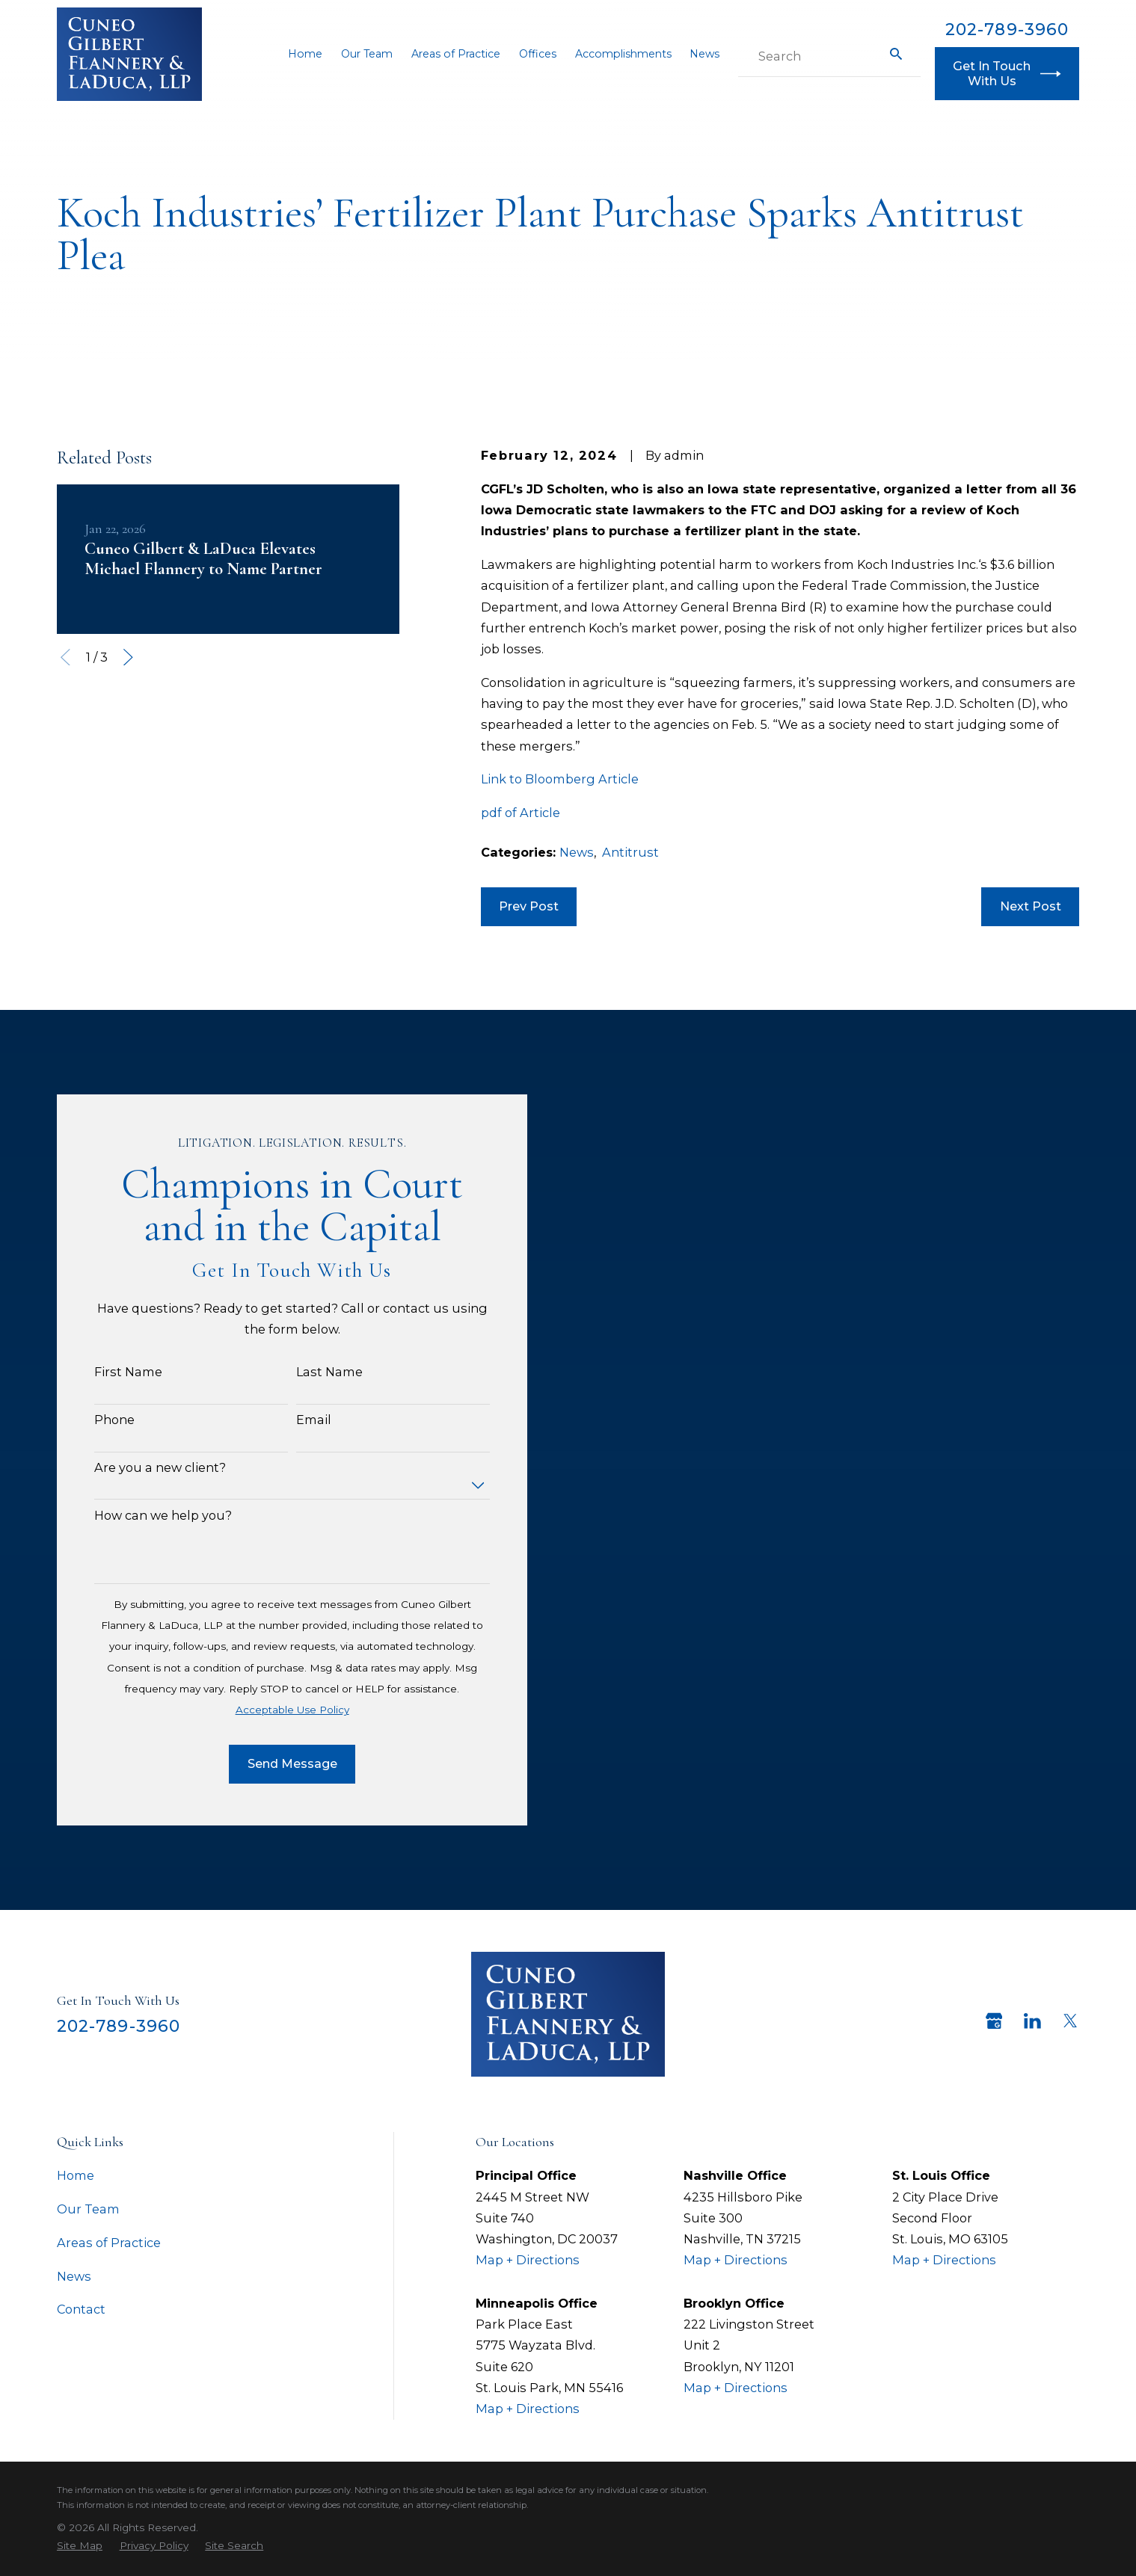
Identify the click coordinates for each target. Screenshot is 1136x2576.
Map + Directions (528, 2259)
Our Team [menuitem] (367, 54)
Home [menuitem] (305, 54)
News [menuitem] (704, 54)
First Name (107, 1372)
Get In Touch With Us (1006, 72)
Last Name (307, 1372)
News (576, 852)
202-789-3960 (1007, 29)
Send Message (270, 1763)
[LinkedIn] (1032, 2021)
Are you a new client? (138, 1468)
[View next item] (128, 657)
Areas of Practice (109, 2242)
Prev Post (529, 906)
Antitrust (630, 852)
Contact (81, 2309)
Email (292, 1420)
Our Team (88, 2208)
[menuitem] (79, 2546)
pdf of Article (520, 812)
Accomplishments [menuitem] (623, 54)
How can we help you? (141, 1516)
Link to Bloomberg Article (560, 778)
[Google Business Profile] (994, 2021)
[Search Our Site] (896, 54)
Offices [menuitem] (537, 54)
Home (75, 2175)
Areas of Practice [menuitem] (455, 54)
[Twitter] (1070, 2021)
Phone (93, 1420)
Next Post (1030, 906)
